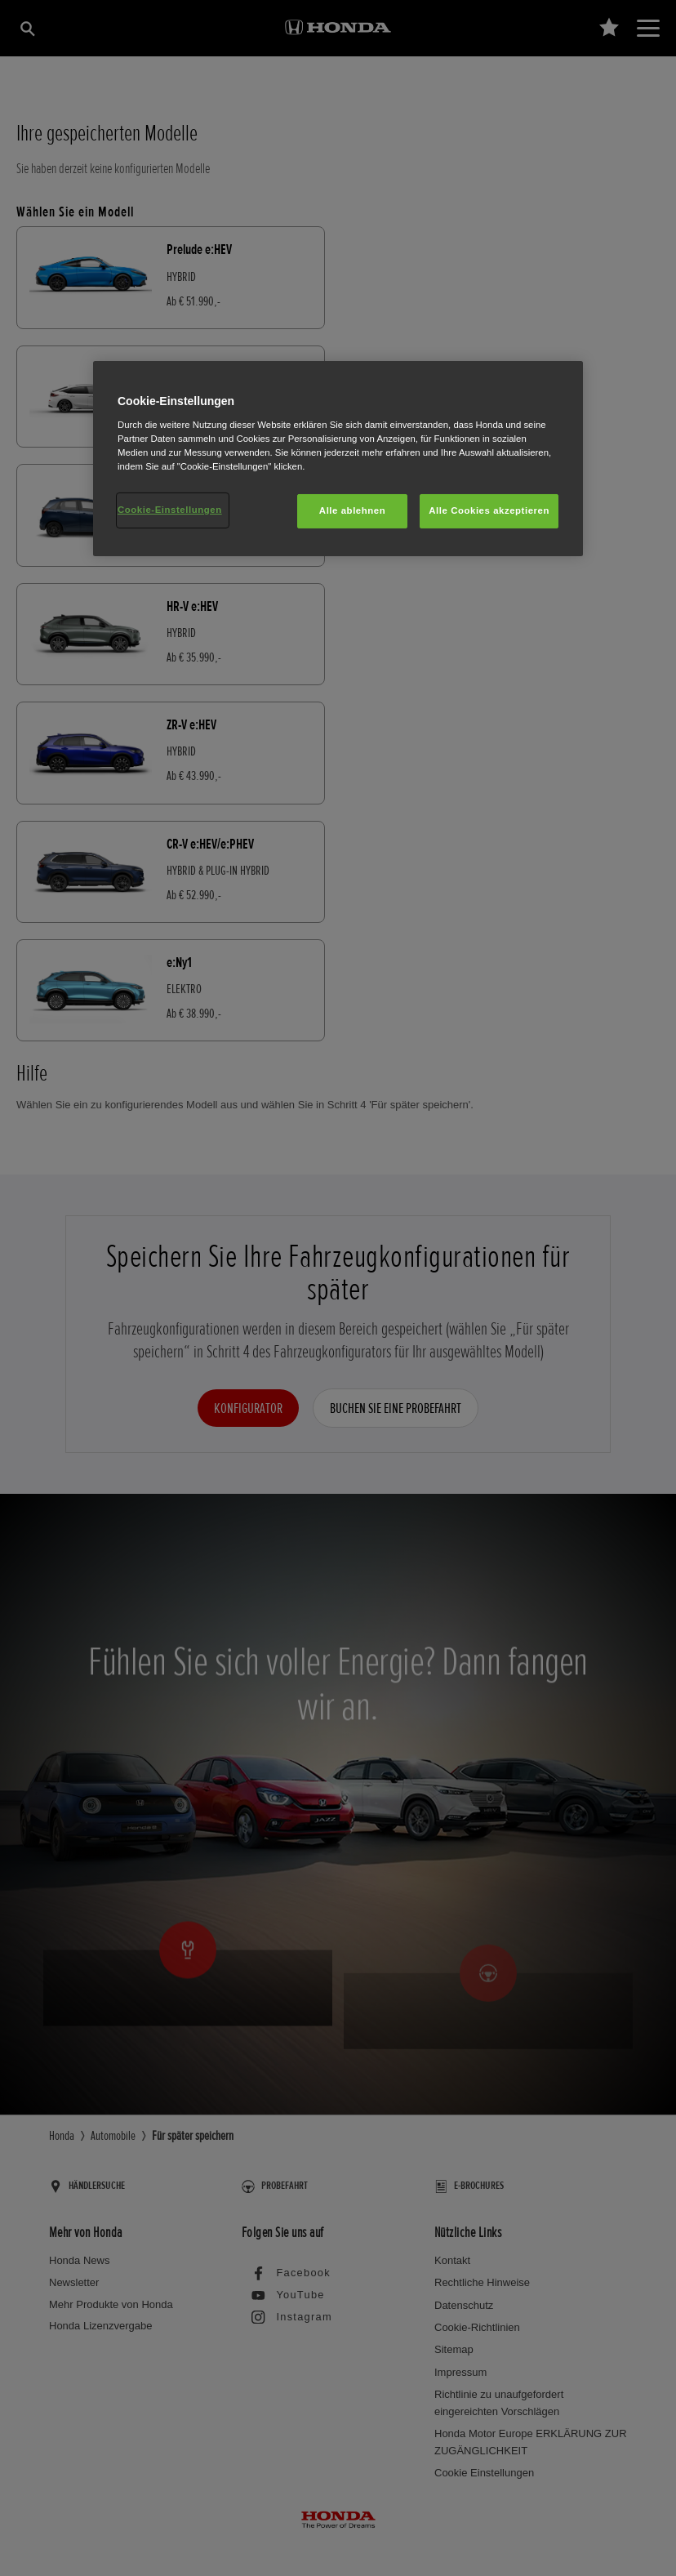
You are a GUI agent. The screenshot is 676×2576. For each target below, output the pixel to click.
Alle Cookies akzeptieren (489, 510)
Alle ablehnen (352, 510)
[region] (338, 458)
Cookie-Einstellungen (170, 510)
